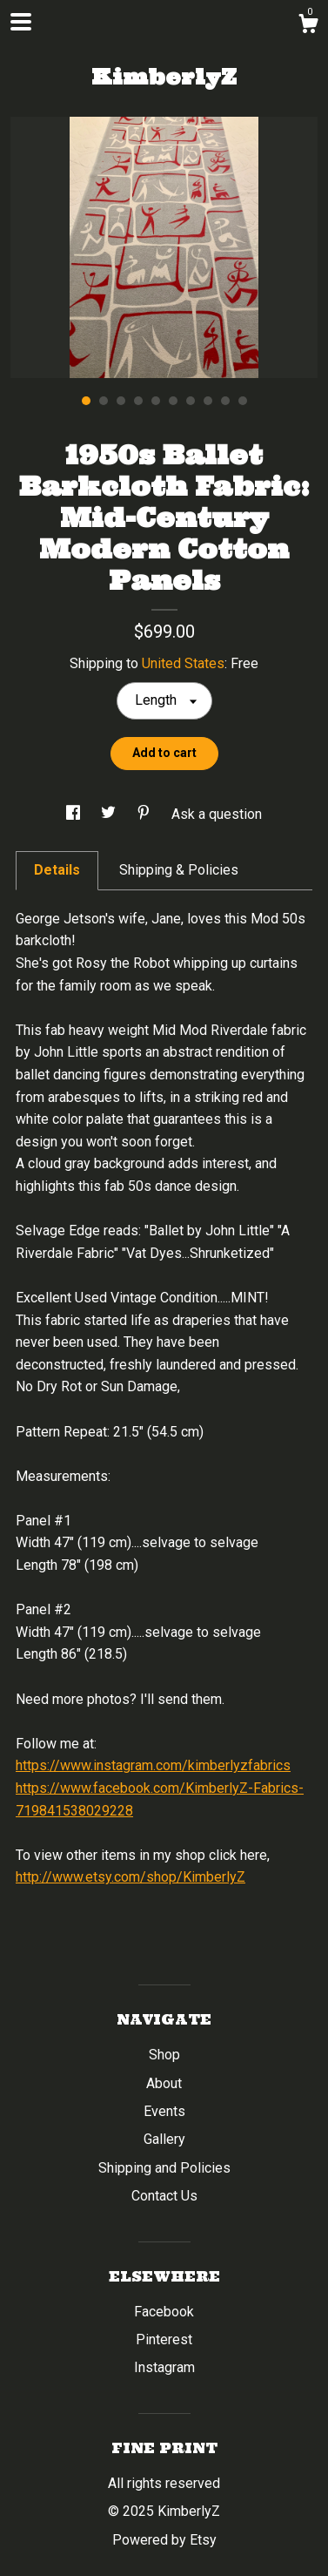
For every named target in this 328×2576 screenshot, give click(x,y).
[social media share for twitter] (110, 814)
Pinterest (164, 2339)
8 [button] (208, 400)
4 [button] (138, 400)
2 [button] (103, 400)
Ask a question (216, 814)
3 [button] (121, 400)
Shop (164, 2054)
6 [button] (173, 400)
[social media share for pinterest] (145, 814)
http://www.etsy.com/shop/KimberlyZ (130, 1877)
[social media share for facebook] (75, 814)
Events (164, 2111)
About (164, 2083)
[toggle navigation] (20, 21)
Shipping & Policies (178, 870)
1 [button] (86, 400)
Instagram (164, 2367)
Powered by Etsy (164, 2540)
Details (57, 870)
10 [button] (242, 400)
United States (183, 663)
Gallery (164, 2139)
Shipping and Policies (164, 2168)
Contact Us (164, 2195)
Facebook (164, 2311)
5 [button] (155, 400)
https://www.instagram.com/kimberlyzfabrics (153, 1765)
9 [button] (225, 400)
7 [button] (190, 400)
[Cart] (308, 26)
